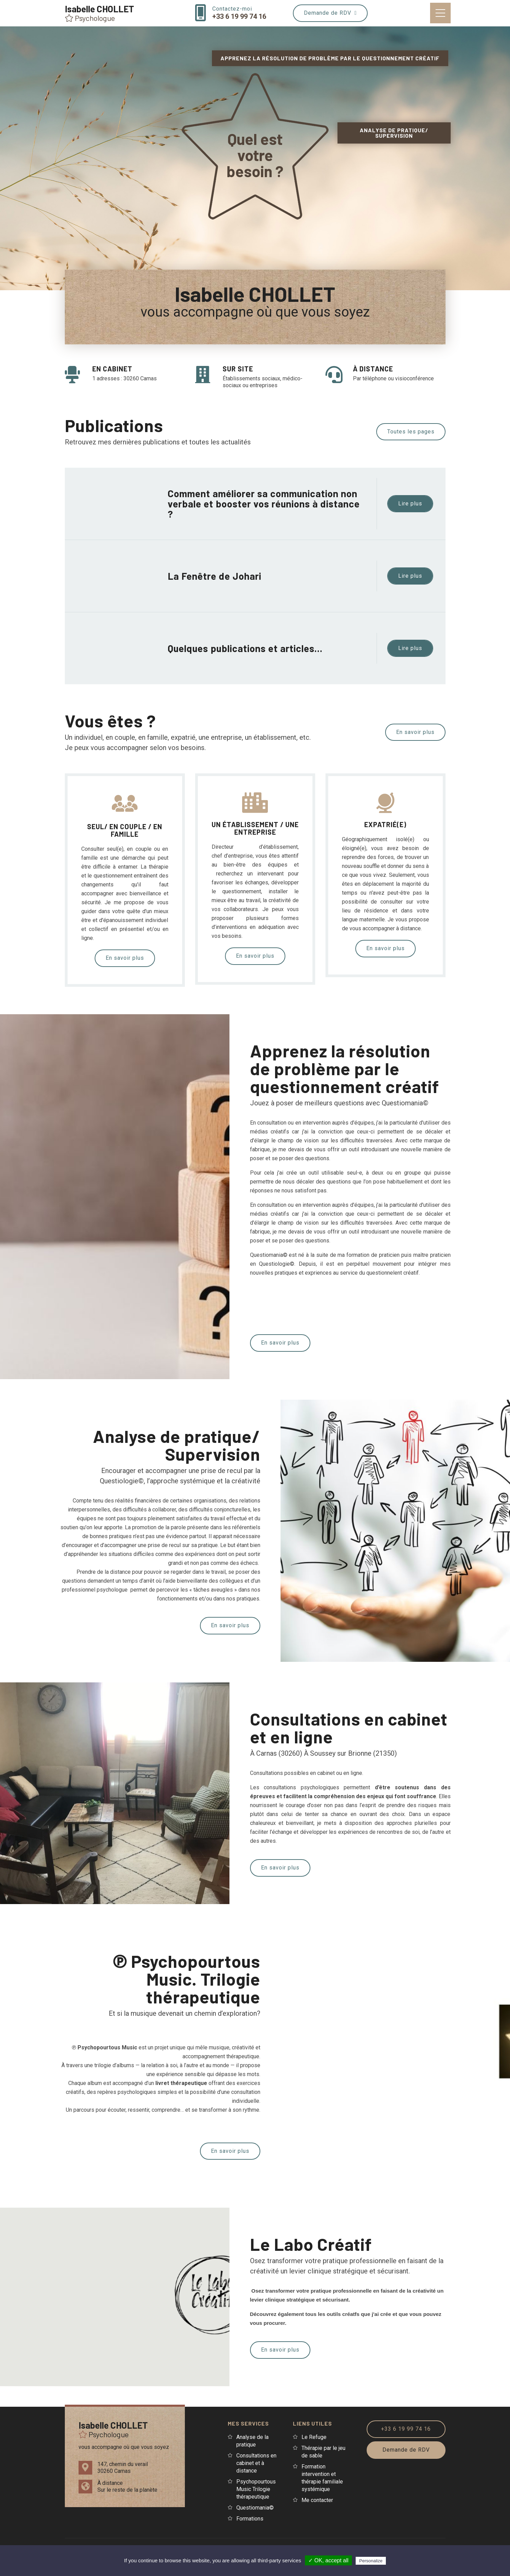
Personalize (370, 2560)
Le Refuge (314, 2437)
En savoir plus (415, 732)
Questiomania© (255, 2507)
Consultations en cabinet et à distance (256, 2463)
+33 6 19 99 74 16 (406, 2429)
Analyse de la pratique (252, 2441)
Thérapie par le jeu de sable (323, 2452)
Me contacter (317, 2500)
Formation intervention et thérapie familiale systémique (322, 2477)
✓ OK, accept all (328, 2560)
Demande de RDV (330, 13)
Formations (249, 2518)
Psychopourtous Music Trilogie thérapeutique (256, 2489)
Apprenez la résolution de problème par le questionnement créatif (330, 58)
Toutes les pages (411, 431)
